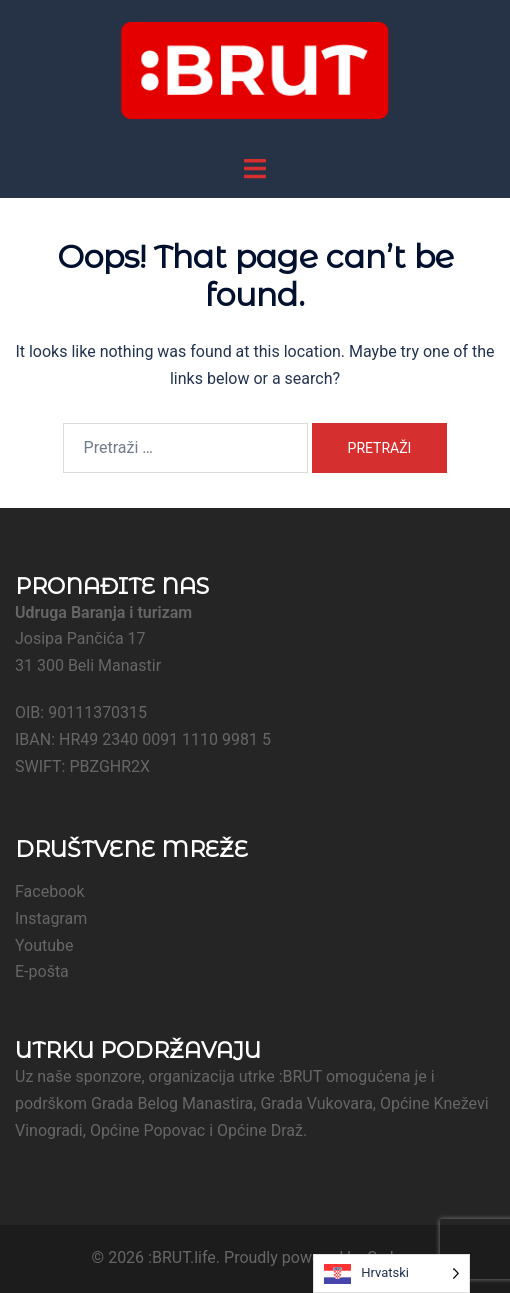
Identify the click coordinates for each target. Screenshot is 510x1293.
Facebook (49, 891)
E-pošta (42, 971)
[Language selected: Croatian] (391, 1273)
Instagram (51, 918)
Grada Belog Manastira (172, 1103)
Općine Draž (260, 1130)
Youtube (44, 945)
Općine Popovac (147, 1130)
